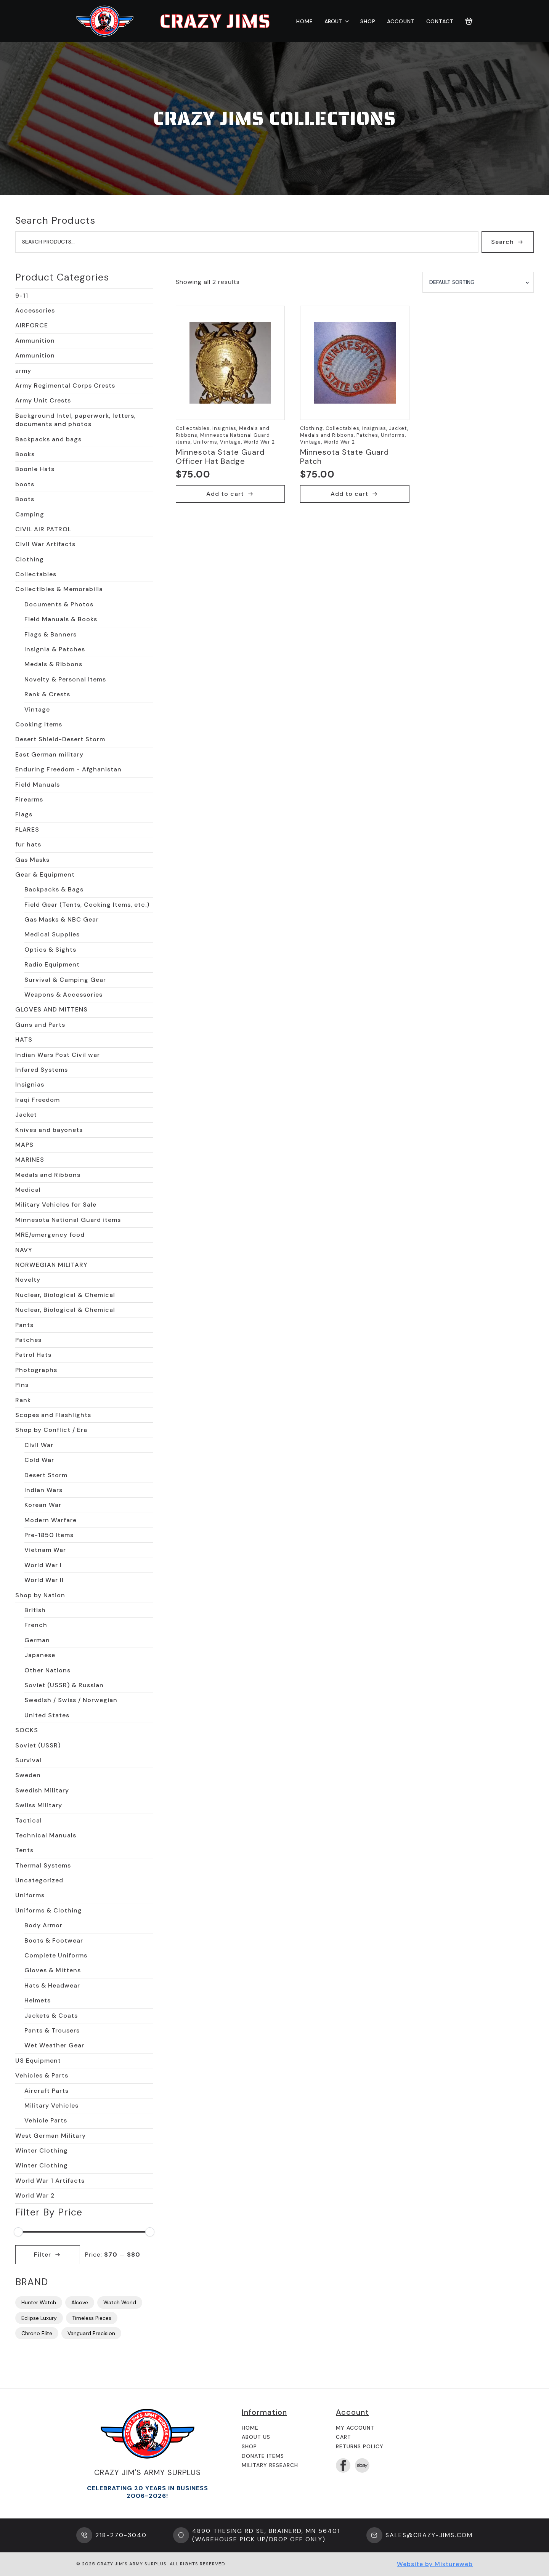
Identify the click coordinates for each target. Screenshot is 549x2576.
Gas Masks (32, 860)
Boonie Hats (35, 469)
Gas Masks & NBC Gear (61, 919)
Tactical (28, 1820)
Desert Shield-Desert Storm (60, 739)
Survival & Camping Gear (65, 980)
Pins (22, 1385)
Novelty (27, 1280)
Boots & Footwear (53, 1940)
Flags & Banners (50, 634)
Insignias (29, 1084)
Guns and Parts (40, 1025)
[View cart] (469, 21)
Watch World (119, 2302)
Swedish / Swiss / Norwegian (70, 1700)
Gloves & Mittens (52, 1970)
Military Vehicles (51, 2106)
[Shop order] (478, 282)
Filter (42, 2255)
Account (401, 21)
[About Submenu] (345, 21)
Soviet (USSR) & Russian (64, 1685)
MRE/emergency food (50, 1235)
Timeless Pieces (91, 2318)
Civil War (38, 1445)
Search (502, 242)
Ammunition (35, 341)
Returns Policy (360, 2446)
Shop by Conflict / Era (51, 1430)
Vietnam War (45, 1550)
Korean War (42, 1505)
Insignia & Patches (54, 649)
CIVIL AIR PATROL (43, 529)
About (333, 21)
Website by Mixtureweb (435, 2564)
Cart (343, 2436)
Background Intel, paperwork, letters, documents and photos (75, 420)
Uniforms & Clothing (48, 1910)
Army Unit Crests (43, 400)
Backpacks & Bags (53, 889)
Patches (28, 1340)
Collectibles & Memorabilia (59, 589)
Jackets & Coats (51, 2016)
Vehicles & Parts (41, 2075)
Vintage (37, 709)
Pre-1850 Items (49, 1535)
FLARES (27, 830)
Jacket (26, 1115)
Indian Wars (43, 1490)
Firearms (29, 799)
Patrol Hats (33, 1355)
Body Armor (43, 1925)
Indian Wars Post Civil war (57, 1055)
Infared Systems (41, 1070)
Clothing (29, 559)
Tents (24, 1850)
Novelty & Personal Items (65, 679)
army (23, 371)
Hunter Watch (38, 2302)
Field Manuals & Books (60, 619)
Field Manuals (37, 785)
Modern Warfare (50, 1520)
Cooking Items (38, 724)
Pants (24, 1325)
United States (46, 1715)
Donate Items (263, 2456)
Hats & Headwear (52, 1985)
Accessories (35, 310)
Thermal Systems (43, 1865)
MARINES (29, 1160)
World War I (43, 1565)
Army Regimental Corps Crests (65, 386)
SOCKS (26, 1730)
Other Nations (47, 1670)
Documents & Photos (58, 604)
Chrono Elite (36, 2333)
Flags (23, 814)
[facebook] (343, 2465)
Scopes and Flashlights (53, 1415)
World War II (44, 1580)
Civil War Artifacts (45, 544)
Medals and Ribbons (47, 1175)
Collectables (35, 574)
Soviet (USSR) (38, 1745)
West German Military (50, 2136)
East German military (49, 754)
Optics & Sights (50, 950)
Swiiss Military (38, 1805)
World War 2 (35, 2195)
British (35, 1610)
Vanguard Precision (91, 2333)
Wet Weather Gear (54, 2045)
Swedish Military (42, 1790)
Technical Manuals (45, 1835)
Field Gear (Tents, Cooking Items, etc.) (86, 905)
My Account (355, 2427)
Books (25, 454)
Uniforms (30, 1895)
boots (24, 484)
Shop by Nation (40, 1595)
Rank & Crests (47, 694)
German (37, 1640)
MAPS (24, 1145)
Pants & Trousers (52, 2030)
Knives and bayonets (49, 1130)
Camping (29, 514)
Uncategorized (39, 1880)
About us (256, 2436)
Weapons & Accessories (63, 995)
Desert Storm (45, 1475)
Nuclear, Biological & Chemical (65, 1295)
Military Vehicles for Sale (55, 1205)
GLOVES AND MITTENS (51, 1009)
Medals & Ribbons (53, 664)
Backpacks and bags (48, 439)
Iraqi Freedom (37, 1100)
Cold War (39, 1460)
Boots (24, 499)
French (35, 1625)
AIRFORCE (31, 325)
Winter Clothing (41, 2150)
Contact (440, 21)
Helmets (37, 2000)
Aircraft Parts (46, 2091)
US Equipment (38, 2061)
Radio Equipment (52, 964)
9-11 (21, 296)
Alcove (79, 2302)
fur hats (28, 844)
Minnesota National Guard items (68, 1220)
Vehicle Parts (45, 2120)
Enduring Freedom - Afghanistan (68, 769)
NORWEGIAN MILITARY (51, 1265)
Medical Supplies (52, 934)
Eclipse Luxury (39, 2318)
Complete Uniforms (55, 1955)
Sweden (28, 1775)
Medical (28, 1190)
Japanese (39, 1655)
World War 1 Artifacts (50, 2181)
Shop (368, 21)
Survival (28, 1760)
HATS (23, 1040)
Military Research (270, 2465)
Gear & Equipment (45, 874)
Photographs (36, 1370)
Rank (23, 1400)
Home (304, 21)
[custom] (362, 2465)
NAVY (23, 1250)
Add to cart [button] (225, 494)
